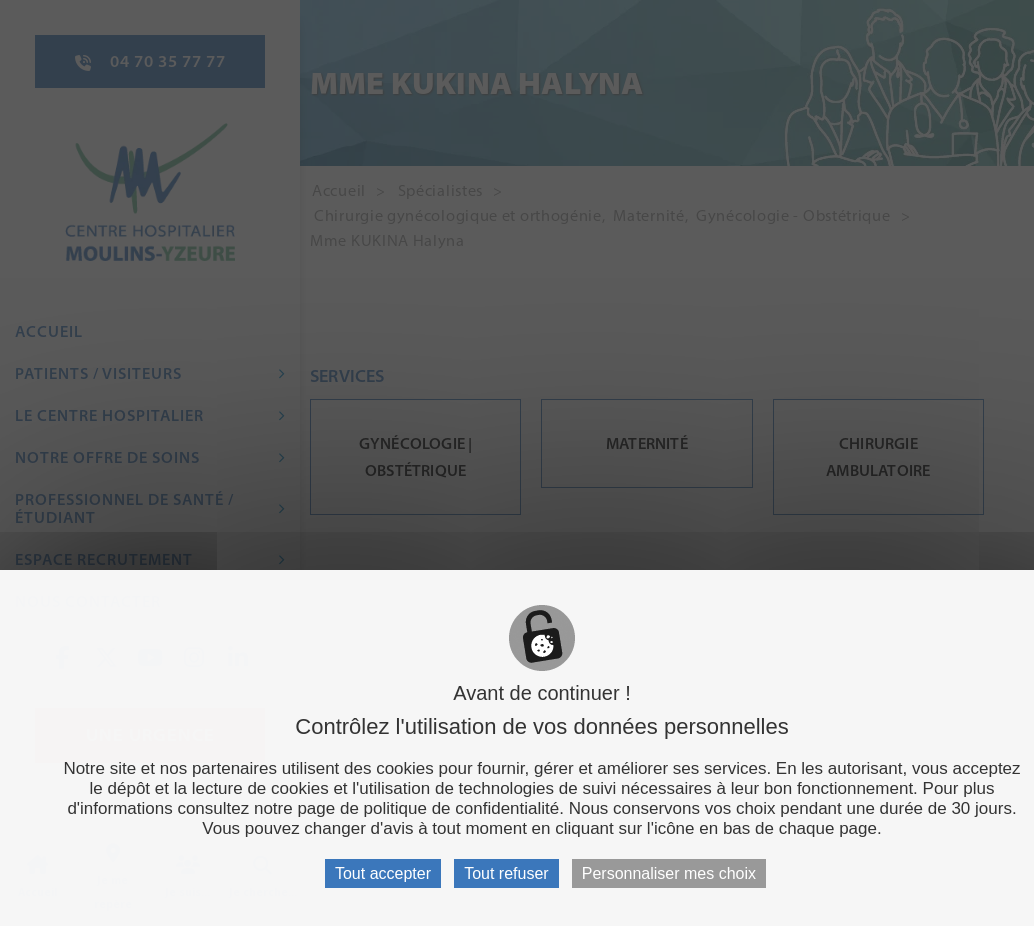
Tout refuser (506, 873)
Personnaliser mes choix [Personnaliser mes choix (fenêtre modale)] (669, 873)
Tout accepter (383, 873)
